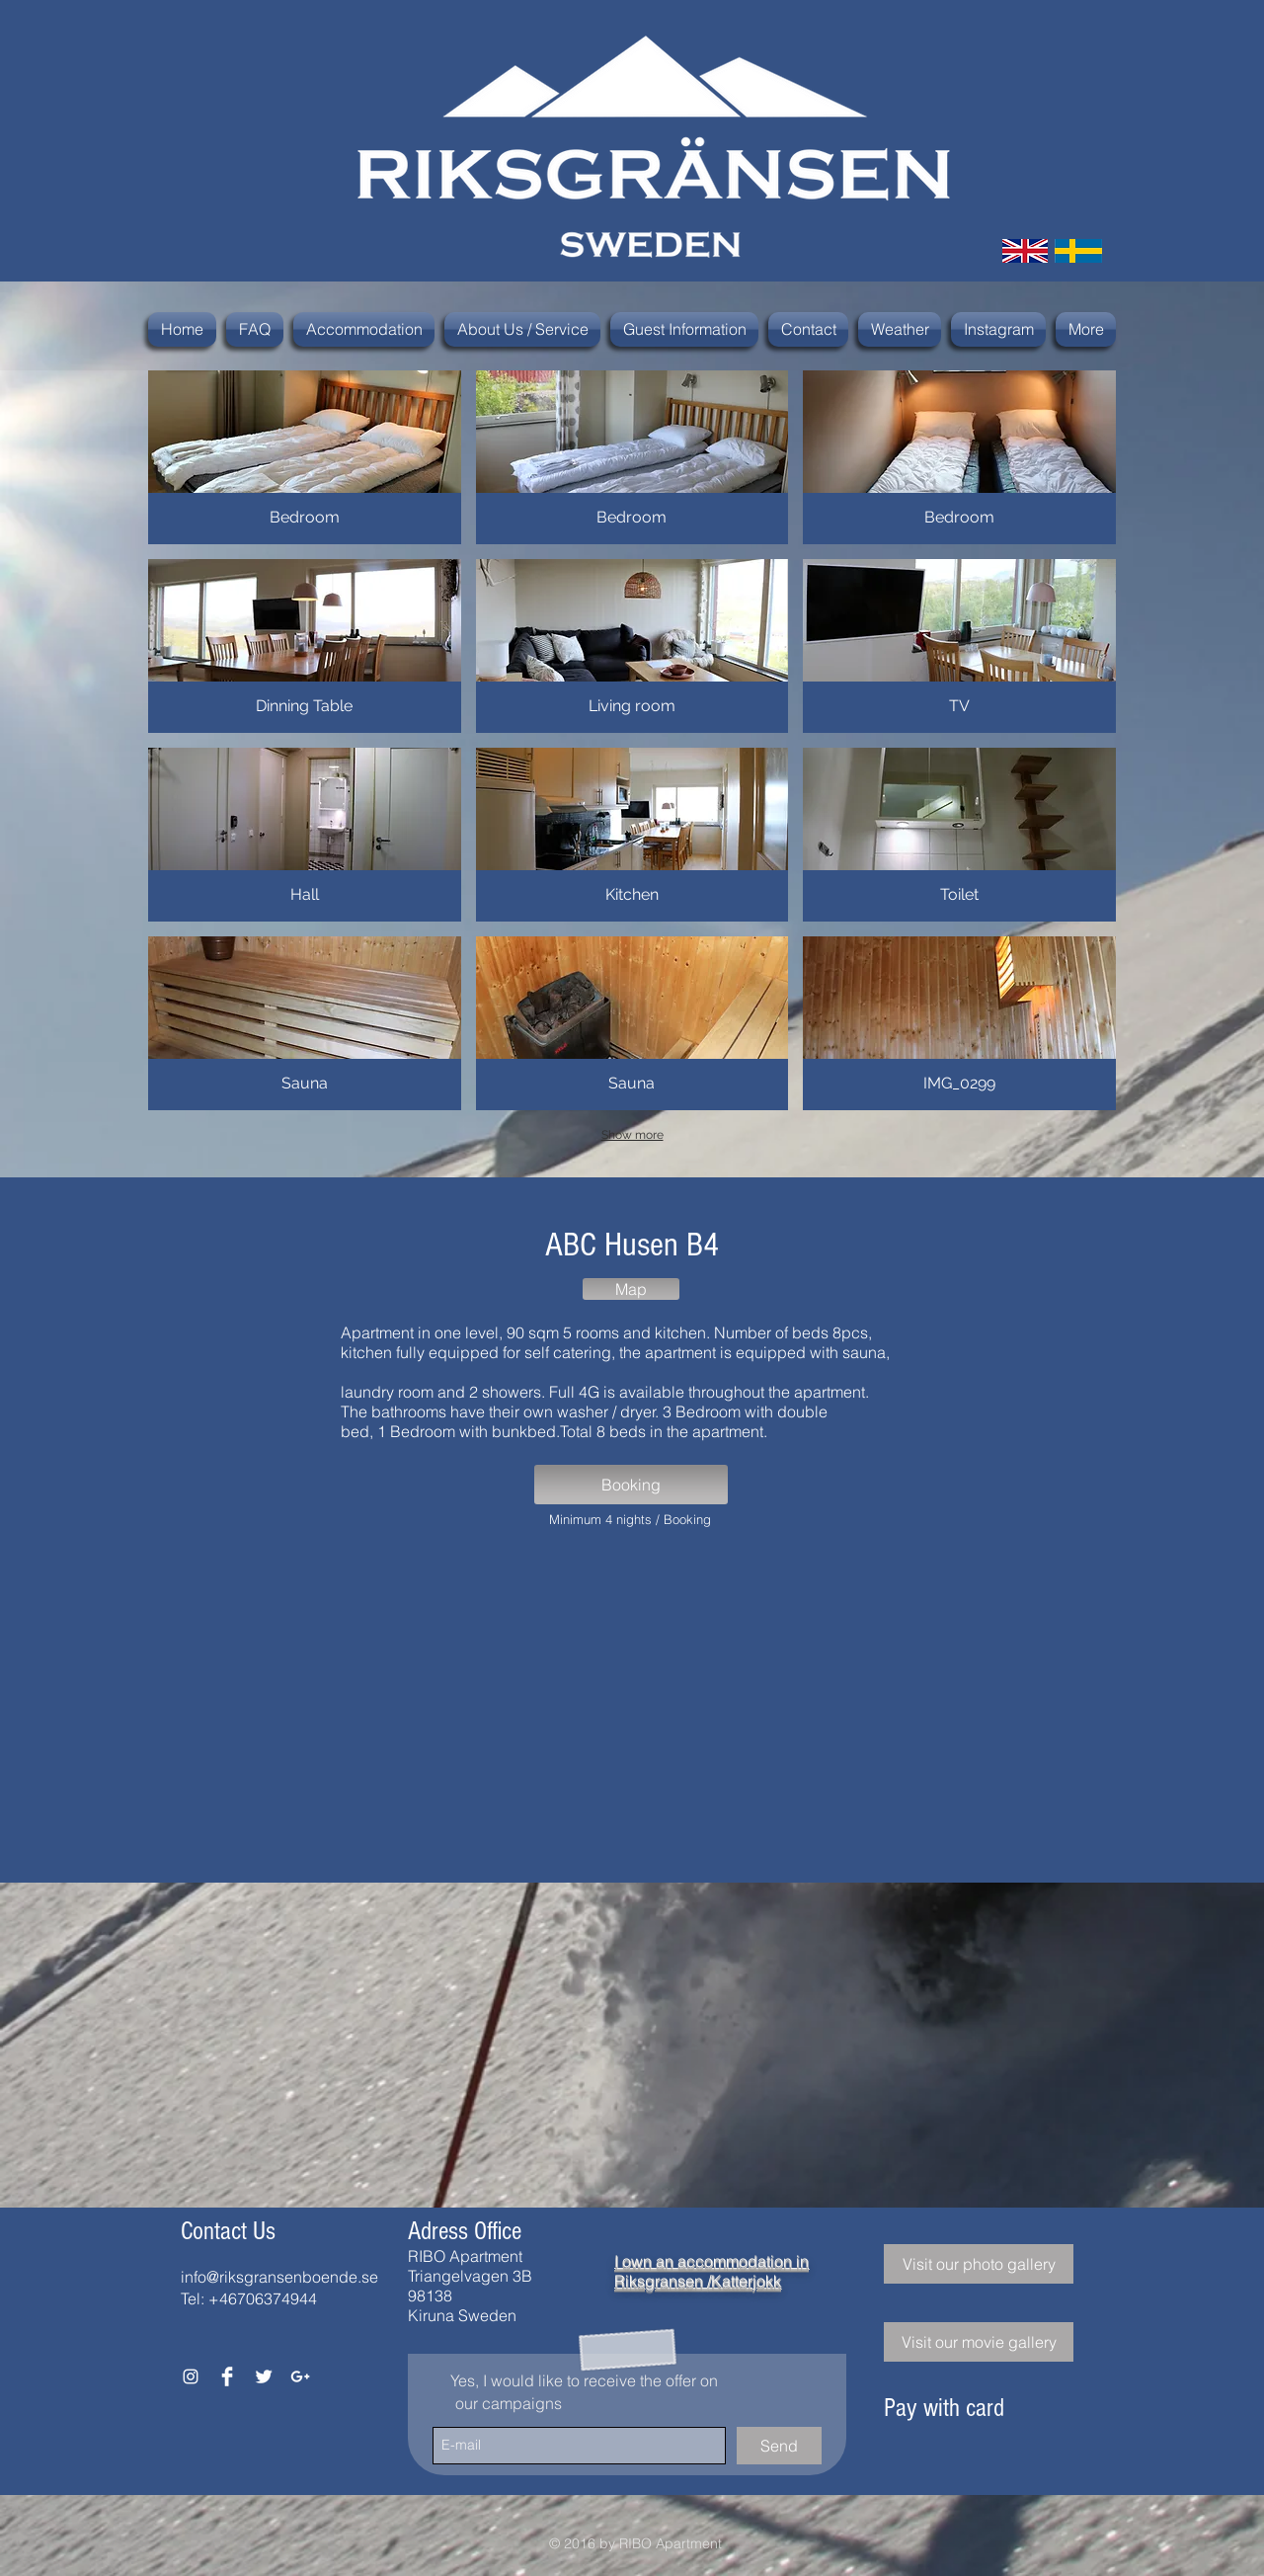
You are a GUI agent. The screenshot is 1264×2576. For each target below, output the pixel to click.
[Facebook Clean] (227, 2376)
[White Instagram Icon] (190, 2376)
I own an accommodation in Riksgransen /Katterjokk (711, 2271)
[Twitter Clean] (264, 2376)
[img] (906, 2462)
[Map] (631, 1289)
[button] (304, 457)
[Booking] (631, 1484)
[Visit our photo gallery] (978, 2264)
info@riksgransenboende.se (279, 2277)
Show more (632, 1135)
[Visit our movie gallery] (978, 2342)
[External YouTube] (631, 1701)
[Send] (779, 2445)
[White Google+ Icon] (300, 2376)
